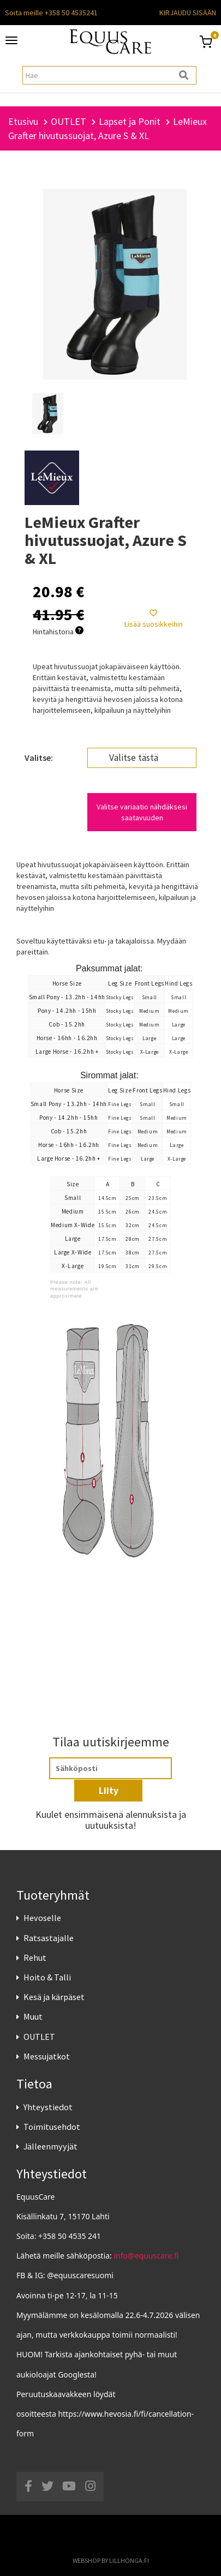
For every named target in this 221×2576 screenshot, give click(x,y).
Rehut (34, 1957)
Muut (33, 2016)
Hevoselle (42, 1917)
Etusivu (23, 121)
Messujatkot (46, 2056)
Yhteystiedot (48, 2106)
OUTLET (39, 2036)
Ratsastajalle (48, 1937)
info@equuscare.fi (146, 2255)
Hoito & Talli (47, 1977)
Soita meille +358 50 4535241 (51, 12)
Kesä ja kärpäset (54, 1996)
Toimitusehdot (51, 2126)
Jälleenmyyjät (50, 2146)
